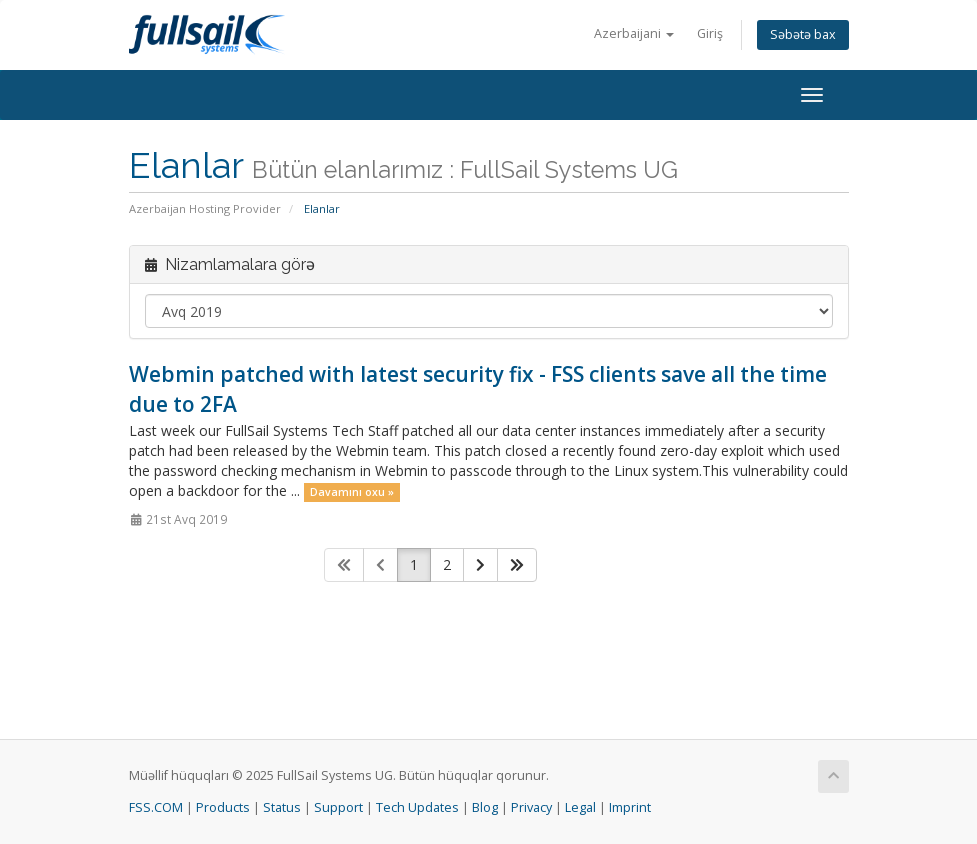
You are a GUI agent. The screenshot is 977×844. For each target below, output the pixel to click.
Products (223, 807)
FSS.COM (156, 807)
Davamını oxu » (352, 492)
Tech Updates (417, 807)
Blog (485, 807)
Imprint (630, 807)
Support (338, 807)
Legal (580, 807)
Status (282, 807)
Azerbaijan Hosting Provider (205, 208)
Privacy (531, 807)
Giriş (710, 33)
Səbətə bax (803, 34)
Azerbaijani (634, 33)
